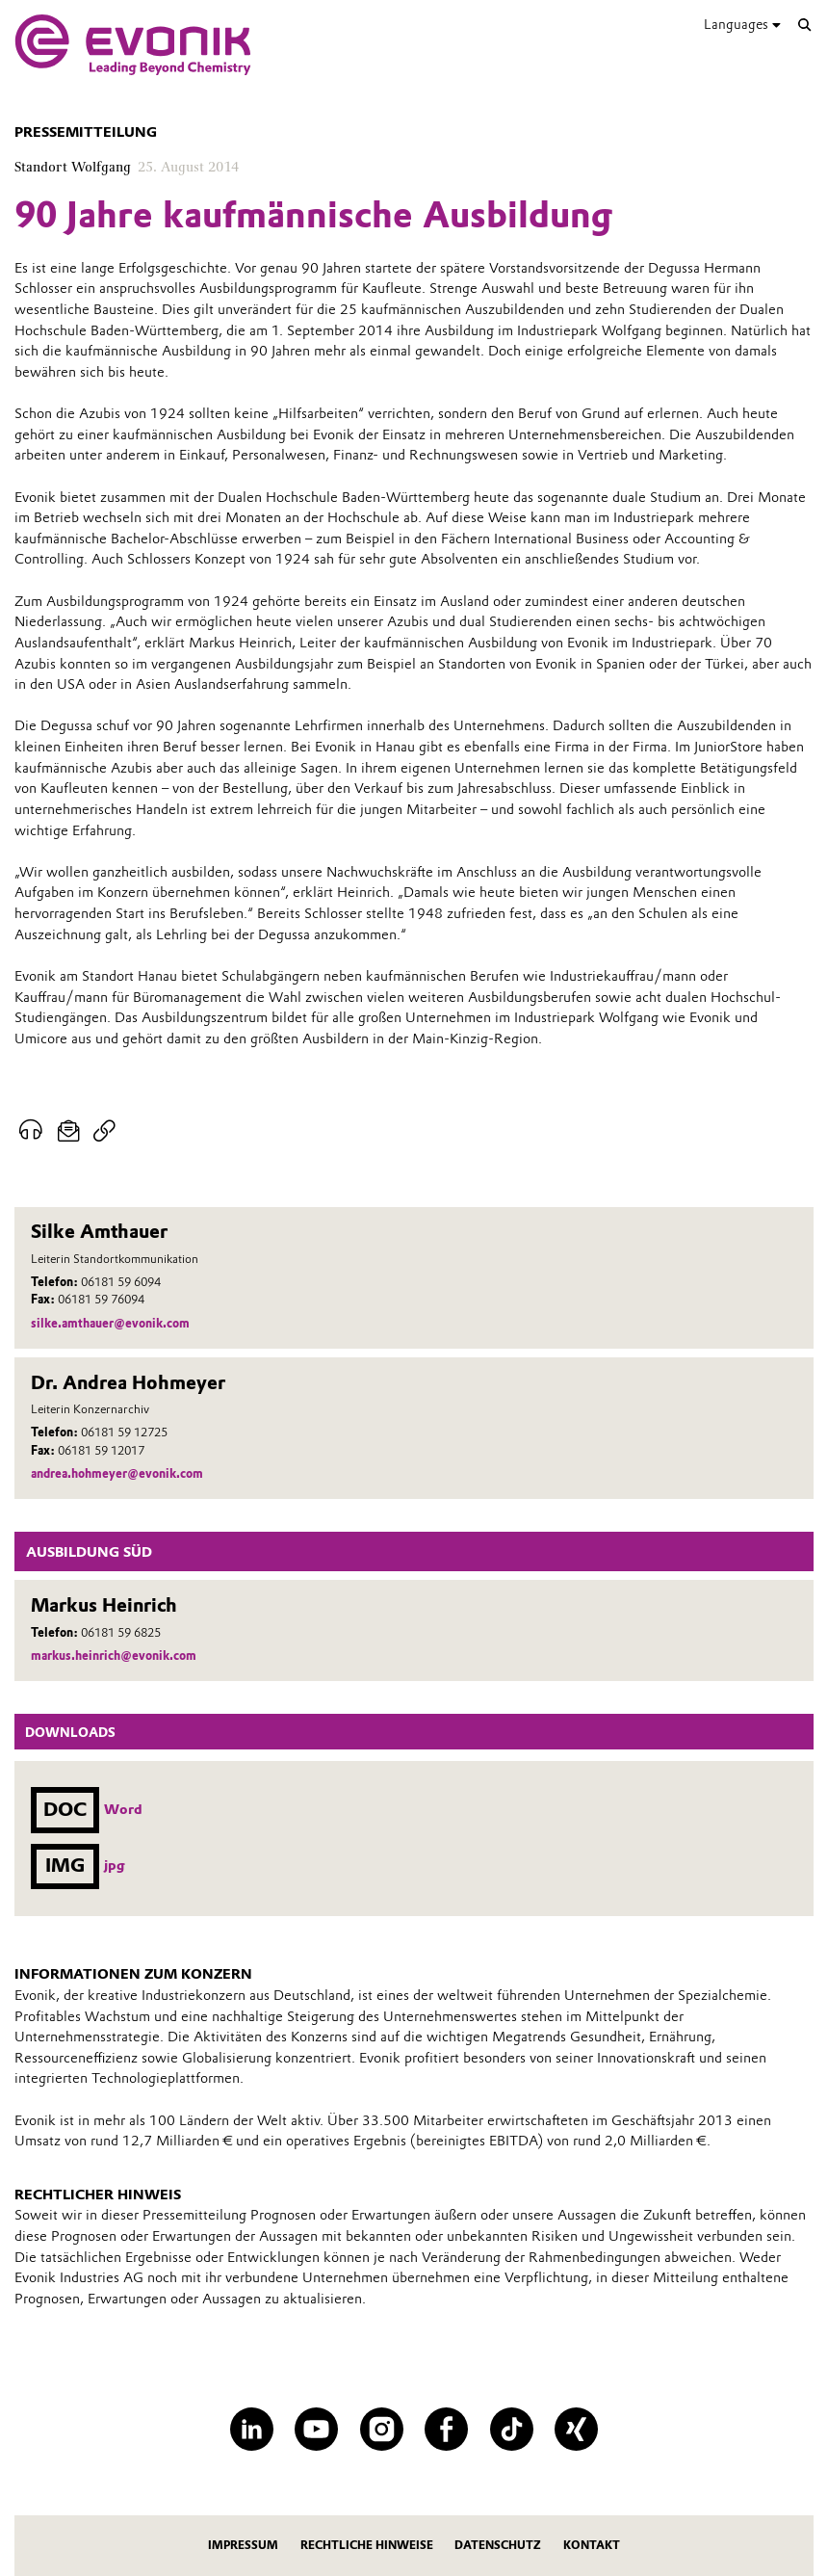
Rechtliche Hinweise (366, 2545)
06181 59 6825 (121, 1632)
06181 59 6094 (121, 1282)
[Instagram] (381, 2429)
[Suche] (805, 25)
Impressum (243, 2545)
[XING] (576, 2429)
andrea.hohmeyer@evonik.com (117, 1473)
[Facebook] (446, 2429)
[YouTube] (316, 2429)
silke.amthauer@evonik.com (110, 1323)
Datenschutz (497, 2545)
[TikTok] (511, 2429)
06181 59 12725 (124, 1432)
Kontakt (591, 2545)
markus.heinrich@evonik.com (113, 1655)
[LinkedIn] (251, 2429)
